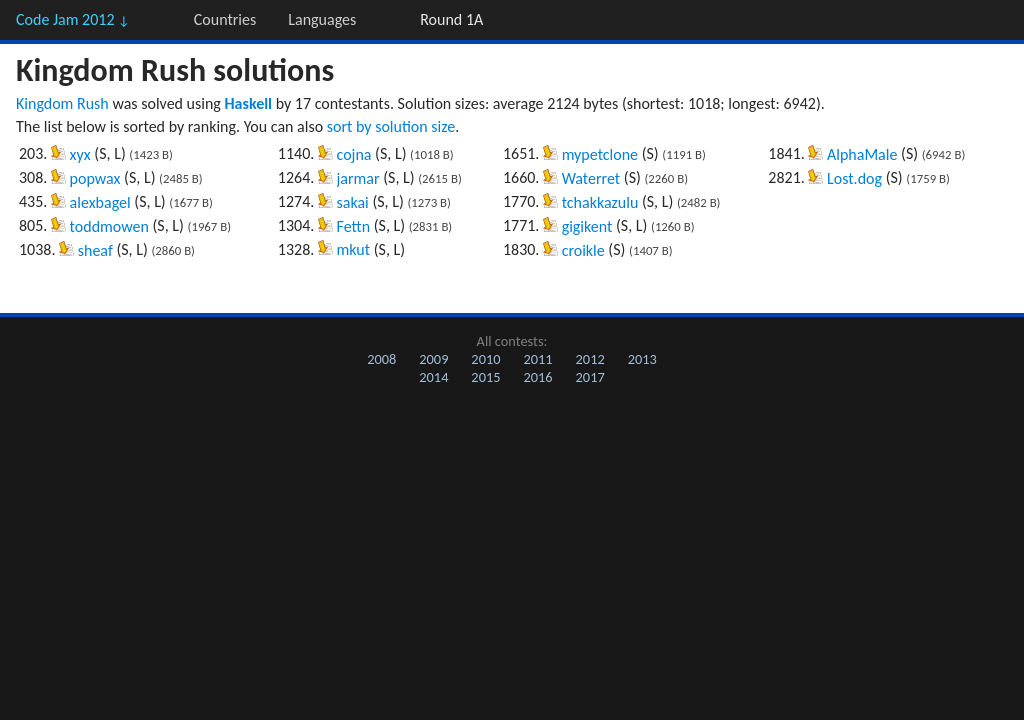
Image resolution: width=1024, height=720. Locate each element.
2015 (485, 377)
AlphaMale (862, 154)
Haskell (249, 103)
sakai (353, 202)
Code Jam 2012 (73, 19)
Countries (225, 19)
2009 (433, 359)
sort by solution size (391, 126)
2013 (642, 359)
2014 (433, 377)
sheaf (95, 250)
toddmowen (109, 226)
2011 (537, 359)
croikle (583, 250)
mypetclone (600, 154)
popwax (95, 178)
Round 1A (451, 19)
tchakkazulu (600, 202)
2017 (590, 377)
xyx (80, 154)
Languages (322, 19)
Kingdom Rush (62, 103)
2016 (537, 377)
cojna (354, 154)
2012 (590, 359)
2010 (485, 359)
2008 (381, 359)
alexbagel (100, 202)
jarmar (358, 178)
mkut (354, 249)
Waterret (591, 178)
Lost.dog (854, 178)
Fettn (354, 226)
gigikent (587, 226)
